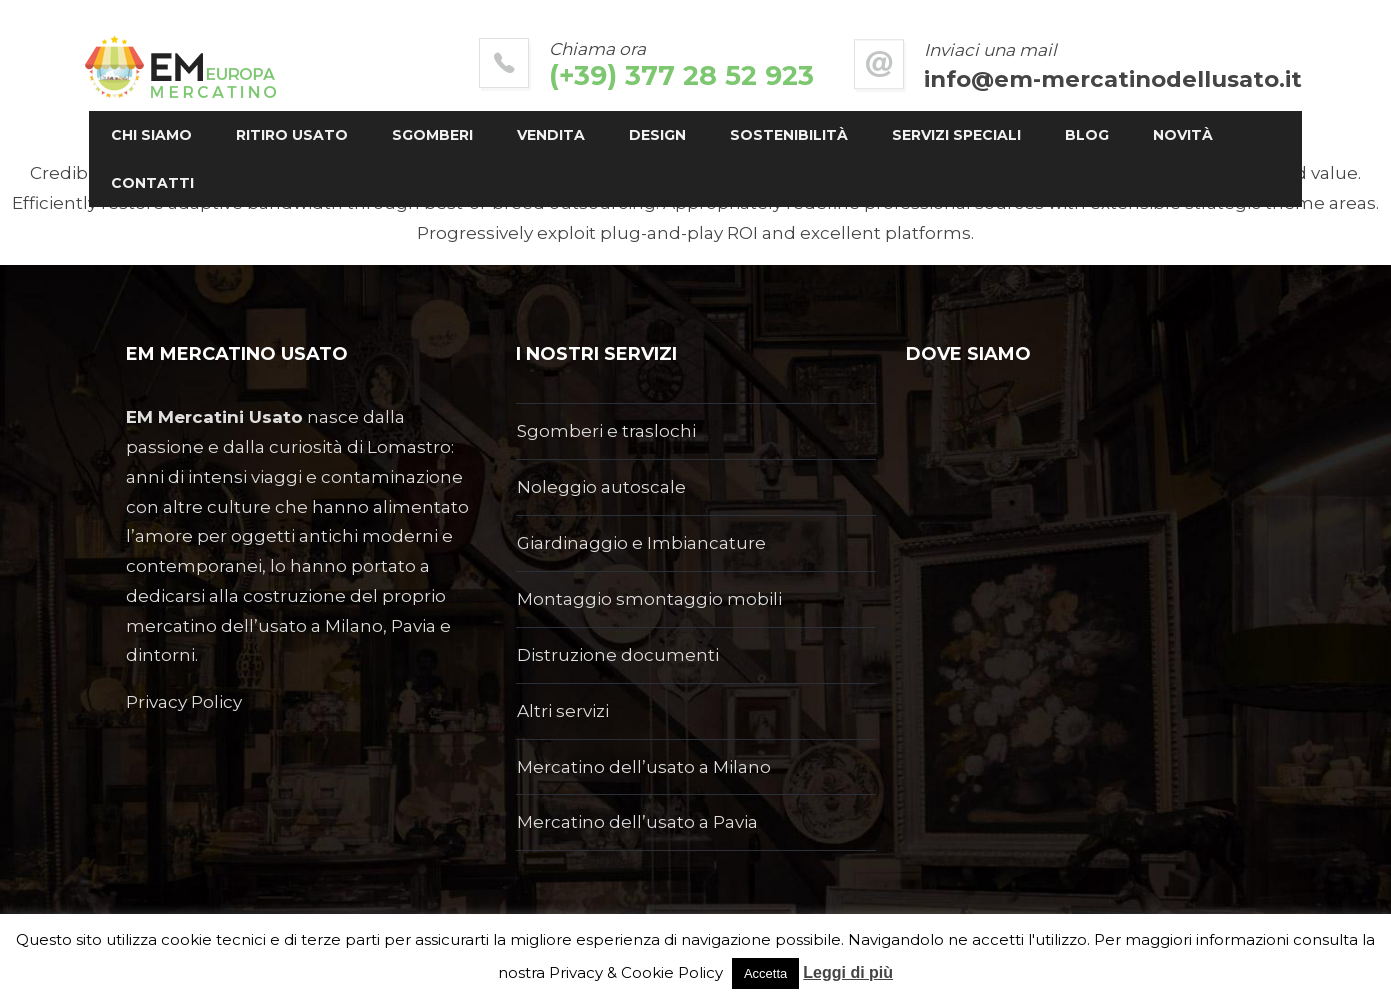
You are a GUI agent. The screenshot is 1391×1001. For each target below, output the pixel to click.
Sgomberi (469, 135)
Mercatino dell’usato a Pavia (637, 822)
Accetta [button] (765, 973)
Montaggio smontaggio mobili (649, 599)
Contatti (293, 183)
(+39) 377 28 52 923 (645, 75)
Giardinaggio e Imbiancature (641, 543)
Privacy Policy (184, 702)
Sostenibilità (826, 135)
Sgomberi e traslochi (606, 431)
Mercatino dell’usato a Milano (644, 767)
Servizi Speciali (993, 135)
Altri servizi (563, 711)
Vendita (588, 135)
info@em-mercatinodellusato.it (1077, 79)
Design (694, 135)
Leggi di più (848, 972)
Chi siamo (188, 135)
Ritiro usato (329, 135)
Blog (1124, 135)
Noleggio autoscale (601, 487)
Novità (178, 183)
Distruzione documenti (618, 655)
